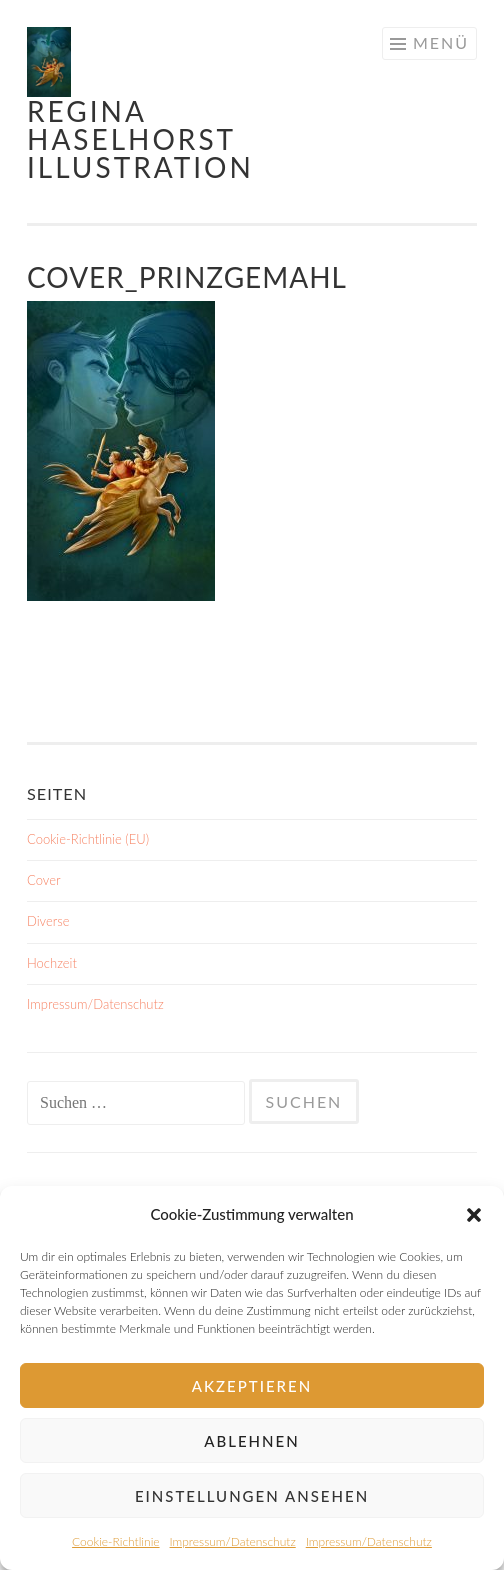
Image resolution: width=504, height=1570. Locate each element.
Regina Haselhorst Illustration (140, 139)
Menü (441, 42)
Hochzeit (52, 963)
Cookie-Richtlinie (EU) (88, 839)
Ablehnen (251, 1441)
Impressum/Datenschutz (233, 1541)
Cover (44, 880)
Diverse (48, 921)
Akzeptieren (252, 1386)
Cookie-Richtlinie (115, 1541)
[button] (474, 1215)
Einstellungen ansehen (252, 1496)
